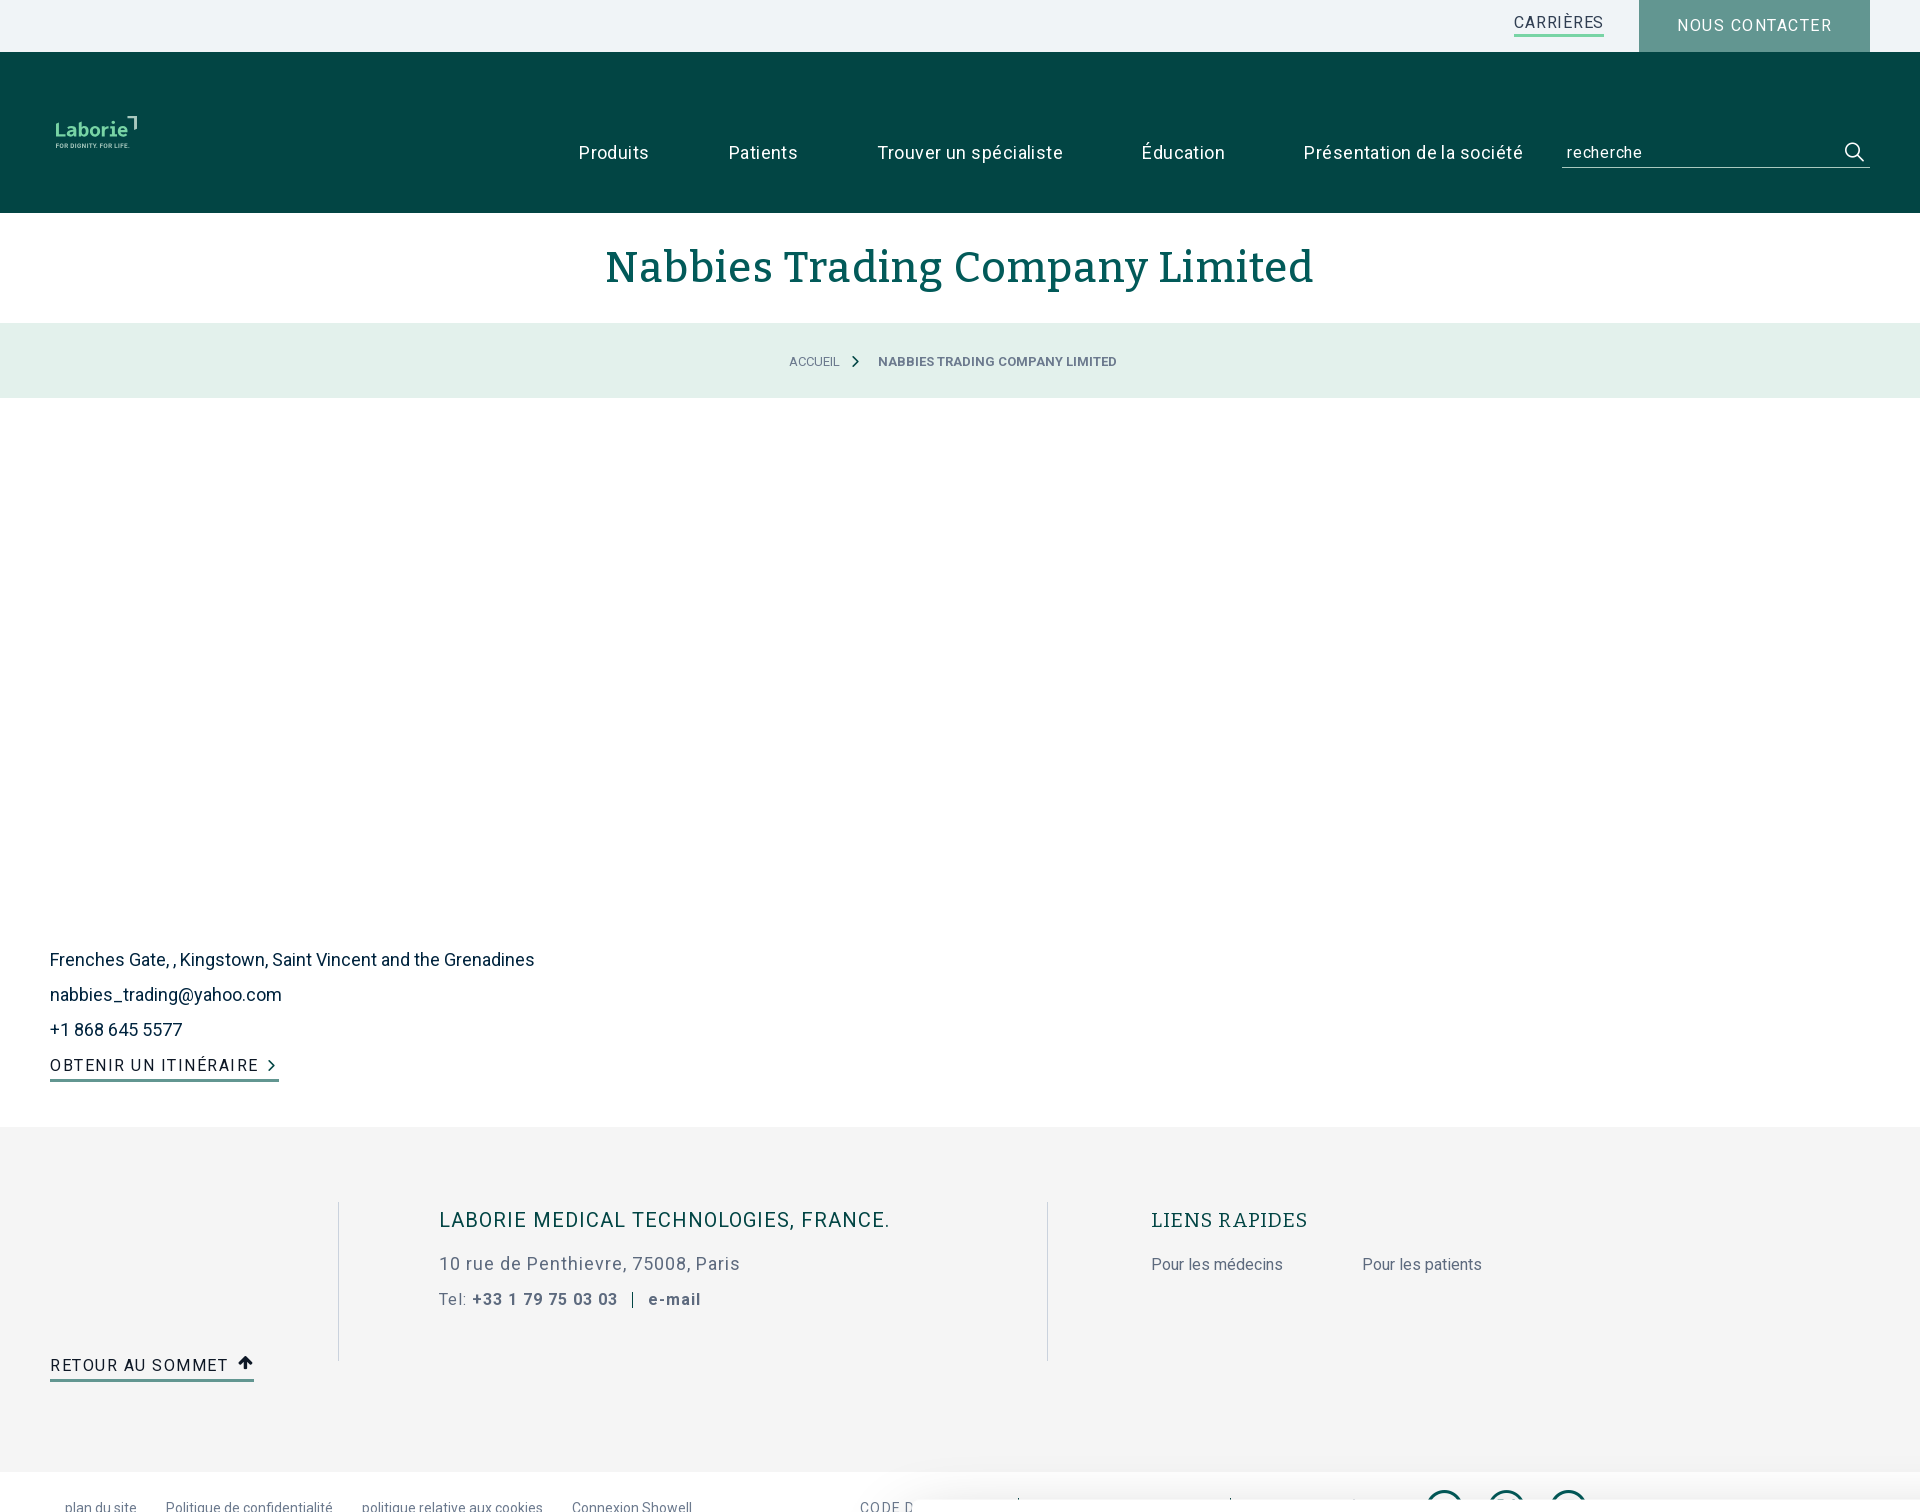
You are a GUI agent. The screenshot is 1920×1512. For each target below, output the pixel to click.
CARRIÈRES (1559, 22)
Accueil (814, 300)
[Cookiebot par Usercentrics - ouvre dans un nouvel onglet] (265, 1473)
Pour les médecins (1217, 1203)
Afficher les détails (1252, 1473)
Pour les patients (1422, 1203)
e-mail (674, 1237)
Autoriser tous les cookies (1617, 1315)
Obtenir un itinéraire (154, 1003)
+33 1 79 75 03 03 (545, 1237)
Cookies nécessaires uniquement (1617, 1381)
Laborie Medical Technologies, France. (664, 1159)
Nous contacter (1754, 25)
